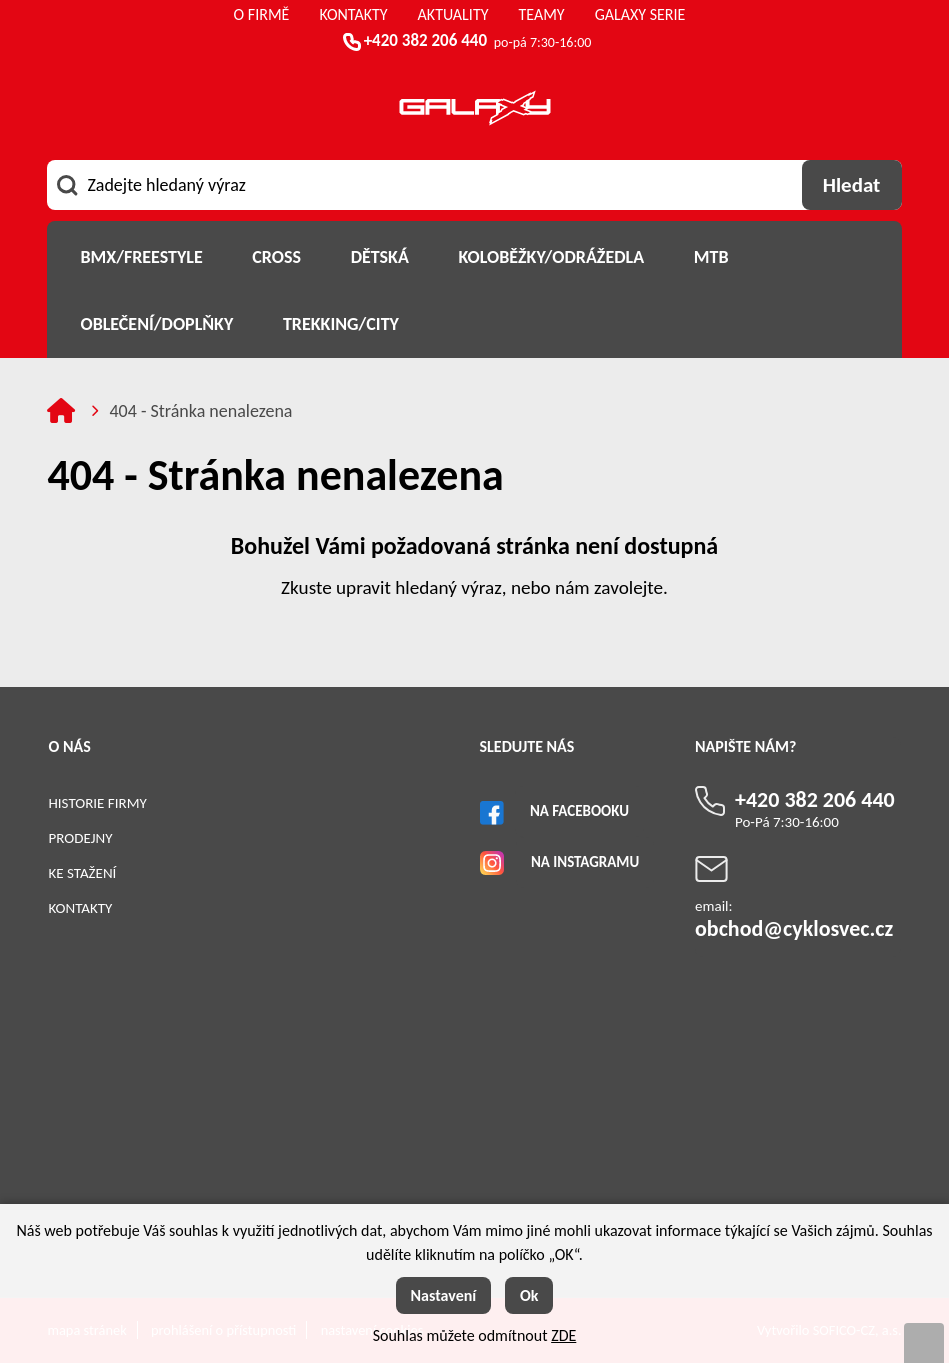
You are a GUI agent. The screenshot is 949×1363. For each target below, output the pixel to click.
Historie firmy (97, 803)
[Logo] (475, 111)
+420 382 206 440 (425, 40)
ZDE (563, 1335)
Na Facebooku (579, 811)
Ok (529, 1295)
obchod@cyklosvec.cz (794, 928)
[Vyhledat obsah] (852, 185)
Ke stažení (82, 873)
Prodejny (80, 838)
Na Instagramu (585, 862)
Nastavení (444, 1295)
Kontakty (80, 908)
